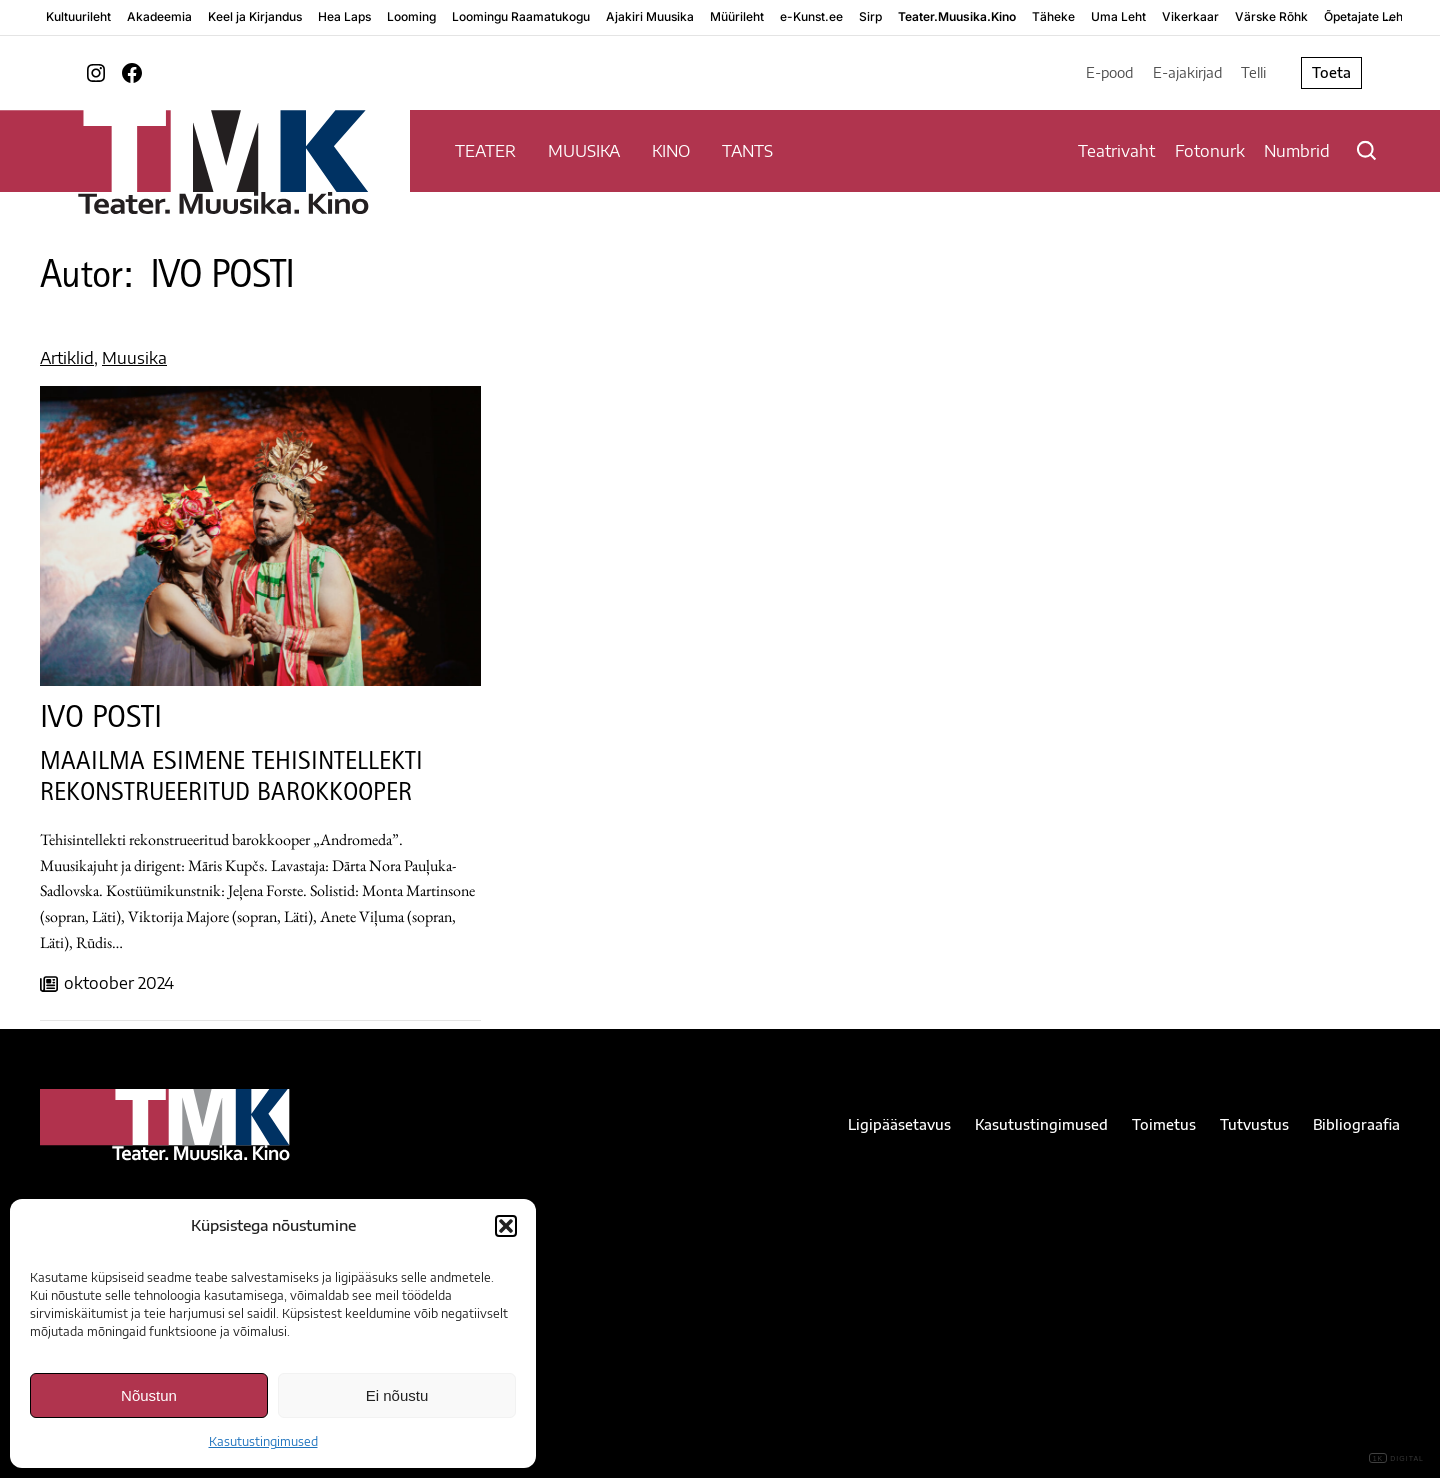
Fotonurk (1210, 151)
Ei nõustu (397, 1395)
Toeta (1331, 72)
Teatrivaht (1116, 151)
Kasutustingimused (263, 1441)
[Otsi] (1366, 150)
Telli (1253, 72)
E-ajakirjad (1187, 72)
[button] (506, 1226)
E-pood (1109, 72)
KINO (671, 151)
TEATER (485, 151)
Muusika (134, 358)
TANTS (747, 151)
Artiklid (67, 358)
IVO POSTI (101, 721)
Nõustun (149, 1395)
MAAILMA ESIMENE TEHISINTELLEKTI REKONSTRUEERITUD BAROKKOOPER (231, 779)
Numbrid (1297, 151)
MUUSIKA (584, 151)
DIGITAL (1396, 1458)
